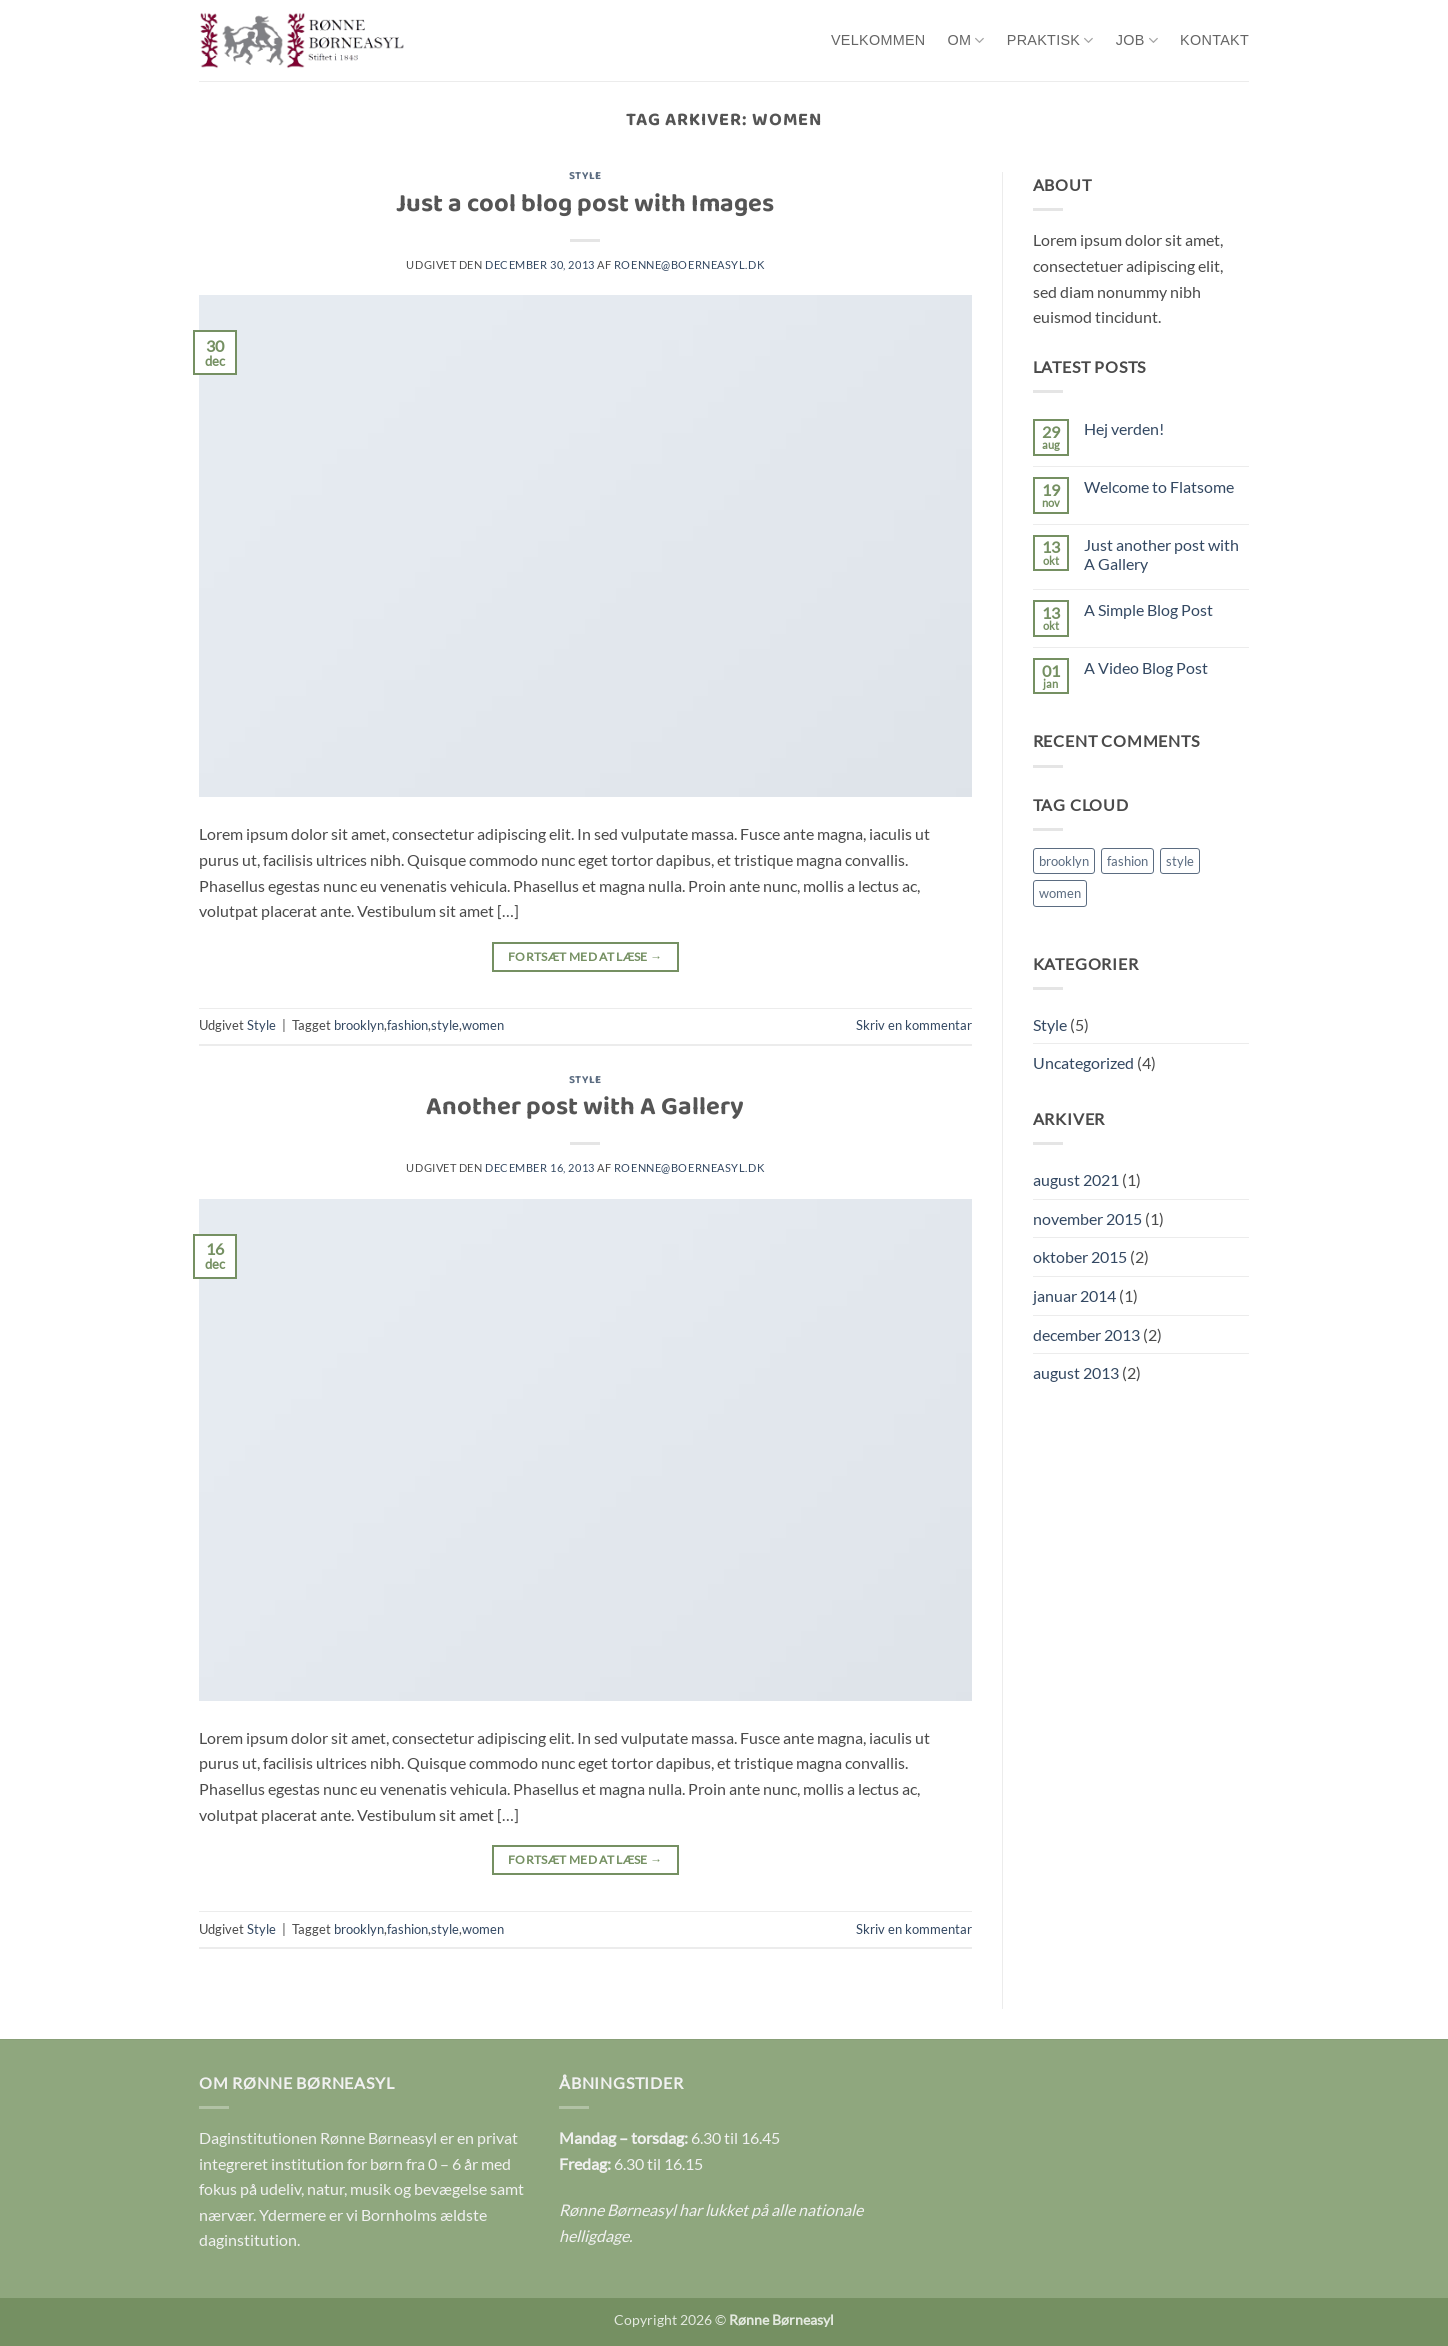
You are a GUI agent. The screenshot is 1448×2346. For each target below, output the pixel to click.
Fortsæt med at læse (585, 956)
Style (585, 177)
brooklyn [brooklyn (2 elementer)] (1064, 861)
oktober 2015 (1080, 1256)
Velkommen (878, 40)
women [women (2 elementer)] (1060, 893)
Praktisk (1050, 40)
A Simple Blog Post (1148, 609)
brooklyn (359, 1025)
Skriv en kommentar (914, 1025)
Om (966, 40)
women (483, 1025)
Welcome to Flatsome (1159, 486)
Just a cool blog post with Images (585, 206)
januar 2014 (1074, 1295)
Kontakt (1214, 40)
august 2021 (1076, 1179)
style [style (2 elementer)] (1180, 861)
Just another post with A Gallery (1161, 554)
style (445, 1025)
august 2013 (1076, 1372)
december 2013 (1086, 1334)
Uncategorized (1083, 1062)
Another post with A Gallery (585, 1109)
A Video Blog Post (1146, 667)
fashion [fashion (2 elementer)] (1127, 861)
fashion (407, 1025)
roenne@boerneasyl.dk (689, 264)
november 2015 (1087, 1218)
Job (1137, 40)
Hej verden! (1124, 428)
